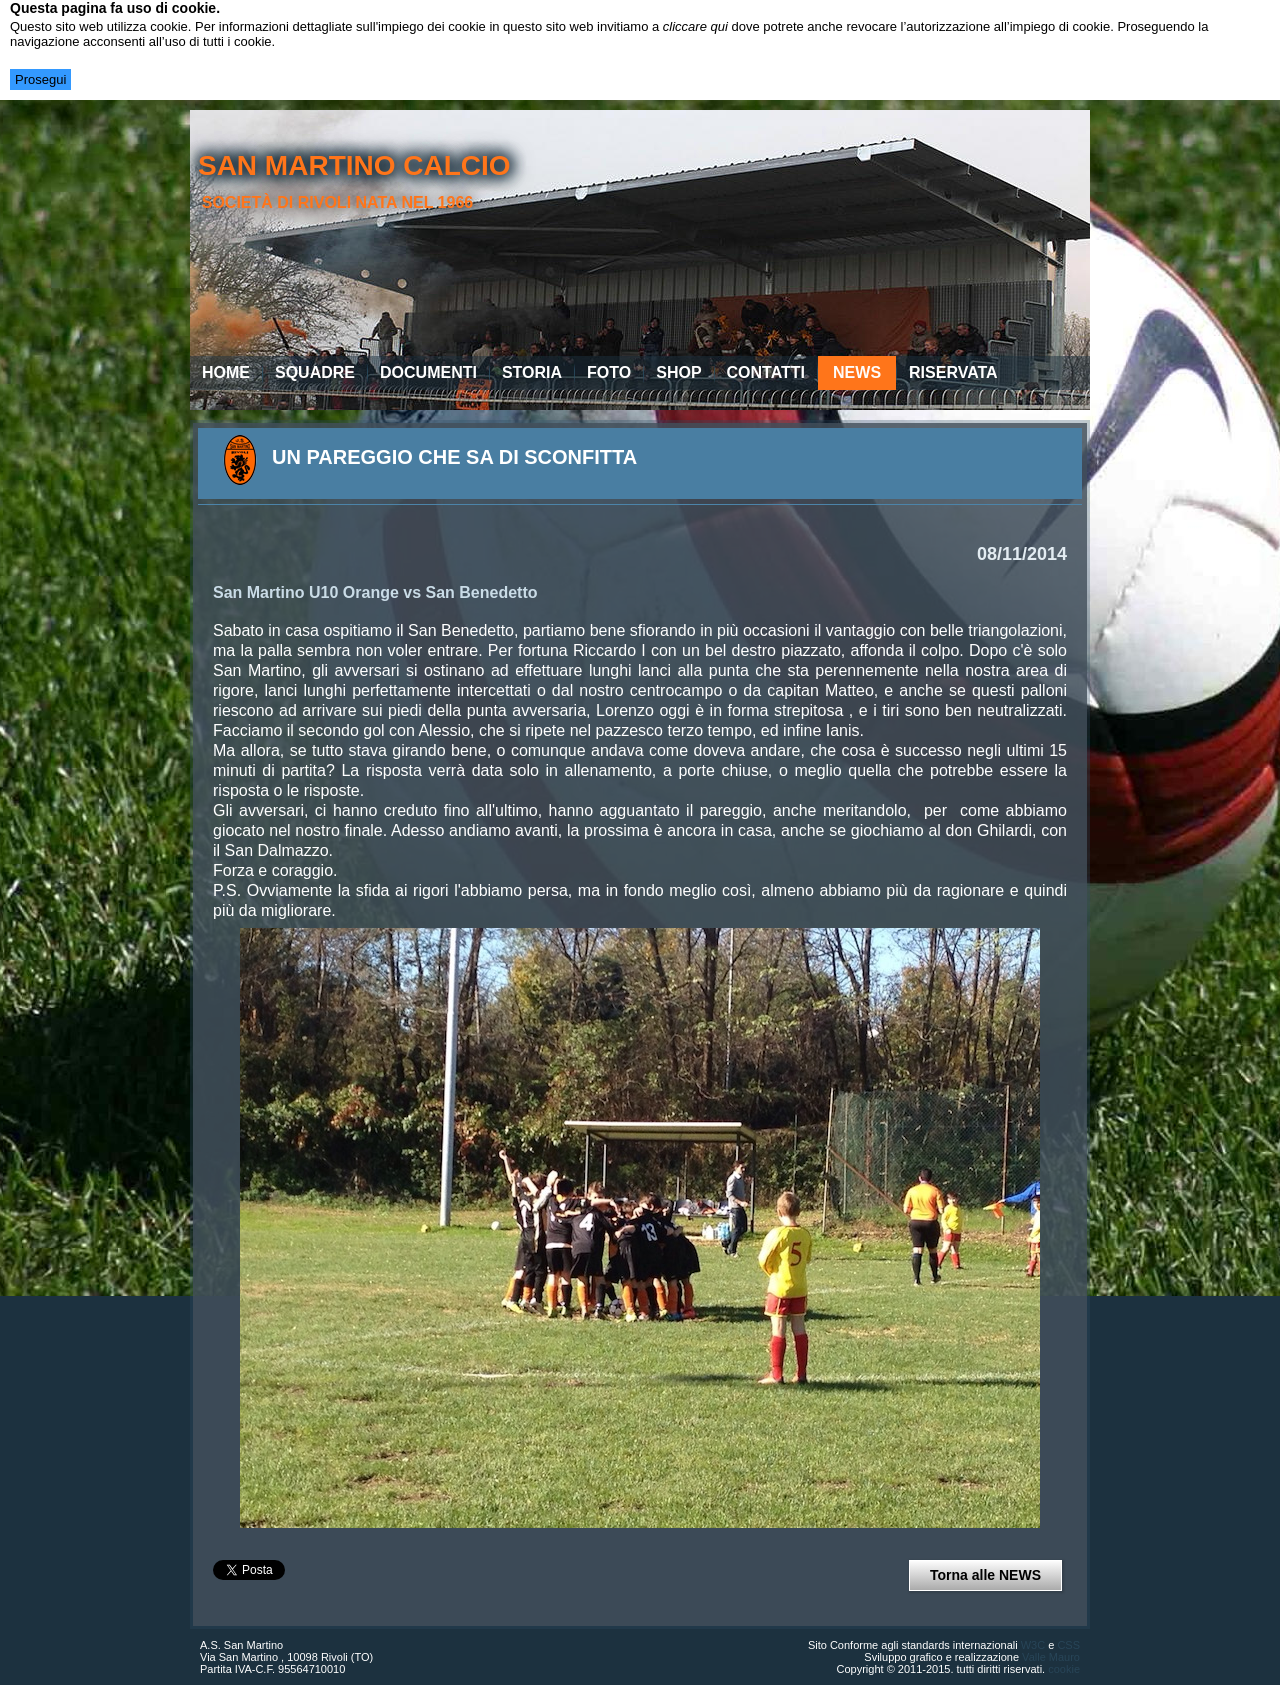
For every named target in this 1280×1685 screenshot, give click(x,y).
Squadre (315, 372)
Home (226, 372)
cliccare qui (695, 26)
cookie (1064, 1669)
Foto (609, 372)
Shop (678, 372)
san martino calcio (354, 165)
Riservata (953, 372)
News (857, 372)
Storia (532, 372)
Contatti (766, 372)
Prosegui (40, 79)
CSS (1068, 1645)
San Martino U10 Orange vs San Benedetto (375, 592)
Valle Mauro (1051, 1657)
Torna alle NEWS (985, 1575)
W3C (1033, 1645)
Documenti (428, 372)
